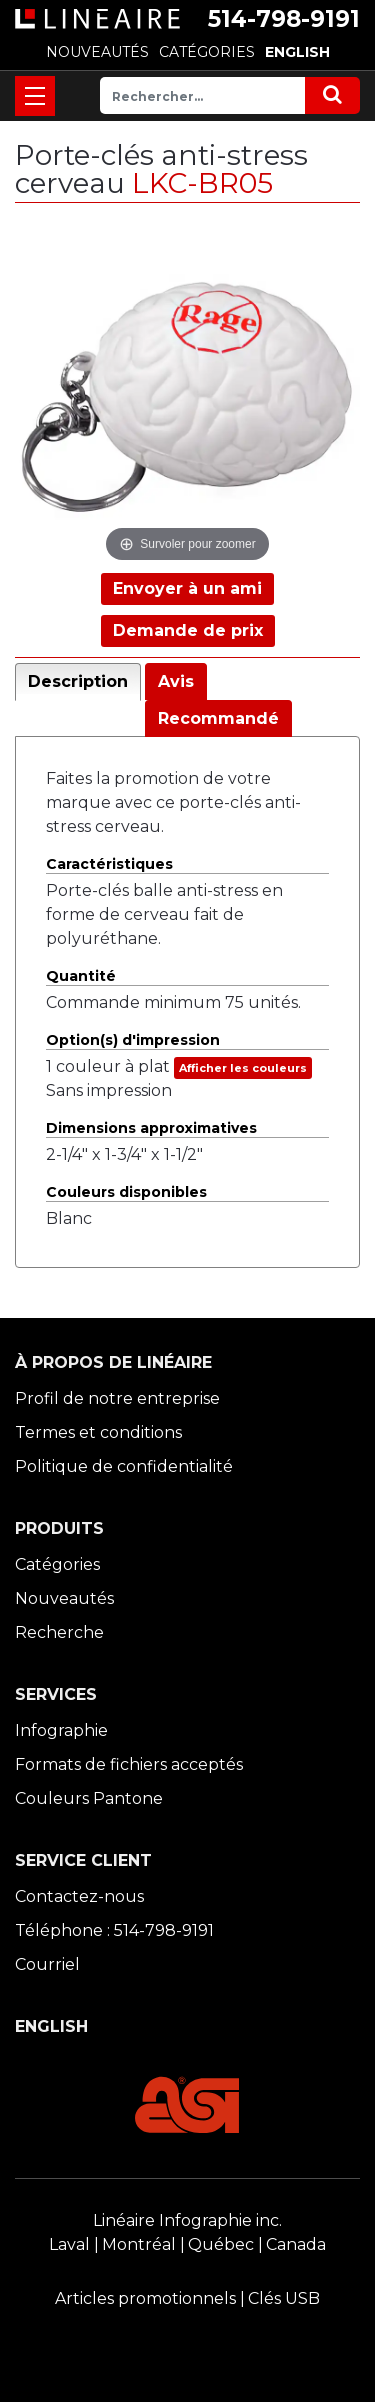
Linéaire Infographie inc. (187, 2220)
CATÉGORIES (207, 52)
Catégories (57, 1564)
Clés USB (284, 2298)
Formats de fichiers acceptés (129, 1764)
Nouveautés (64, 1598)
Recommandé (218, 718)
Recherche (59, 1632)
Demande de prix (188, 630)
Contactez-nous (79, 1896)
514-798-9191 (284, 19)
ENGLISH (297, 52)
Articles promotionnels (145, 2298)
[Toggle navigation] (35, 96)
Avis (176, 681)
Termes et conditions (98, 1432)
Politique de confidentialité (124, 1466)
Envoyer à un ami (187, 588)
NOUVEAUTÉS (97, 52)
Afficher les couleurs (243, 1068)
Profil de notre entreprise (117, 1398)
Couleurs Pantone (89, 1798)
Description (78, 681)
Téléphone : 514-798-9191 (114, 1930)
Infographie (61, 1730)
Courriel (47, 1964)
